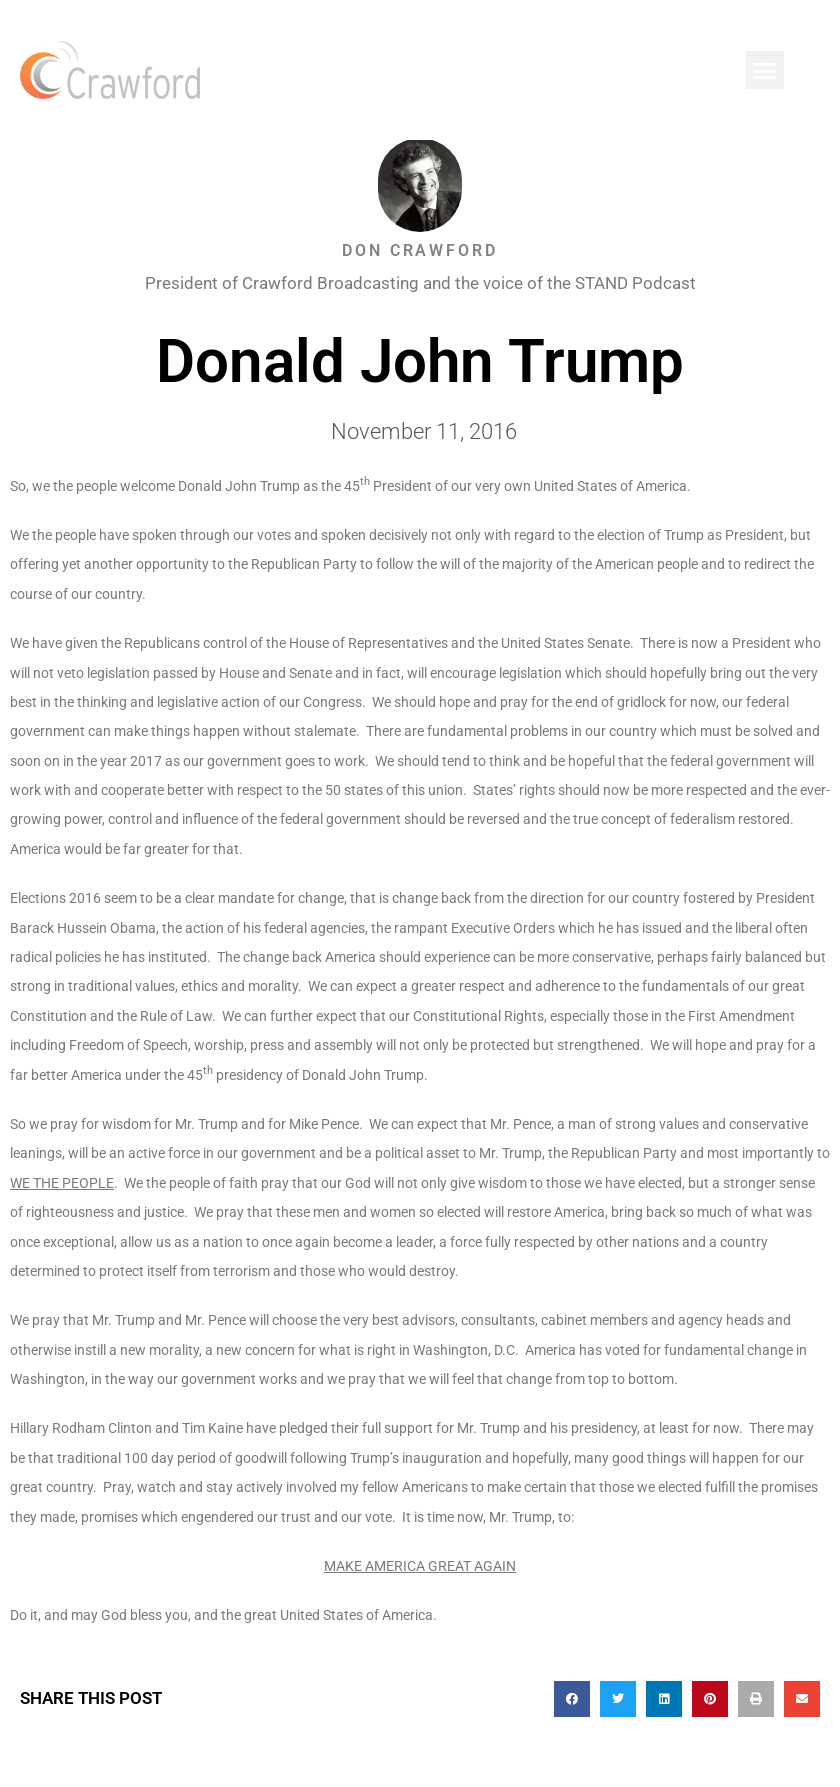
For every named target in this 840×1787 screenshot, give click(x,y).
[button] (765, 70)
